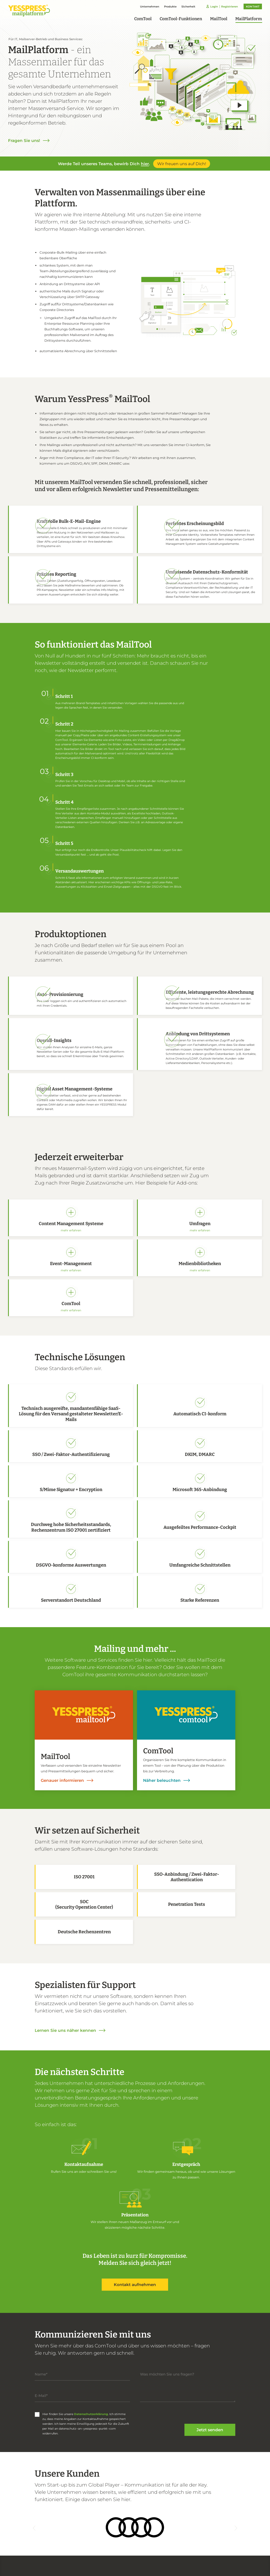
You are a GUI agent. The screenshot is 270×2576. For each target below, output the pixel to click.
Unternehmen (149, 6)
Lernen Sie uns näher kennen (65, 2018)
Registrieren (229, 6)
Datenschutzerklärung (91, 2402)
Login (214, 6)
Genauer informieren (62, 1768)
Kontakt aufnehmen (135, 2272)
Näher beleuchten (162, 1768)
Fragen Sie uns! (24, 140)
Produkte (170, 6)
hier (145, 163)
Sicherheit (188, 6)
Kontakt (253, 6)
